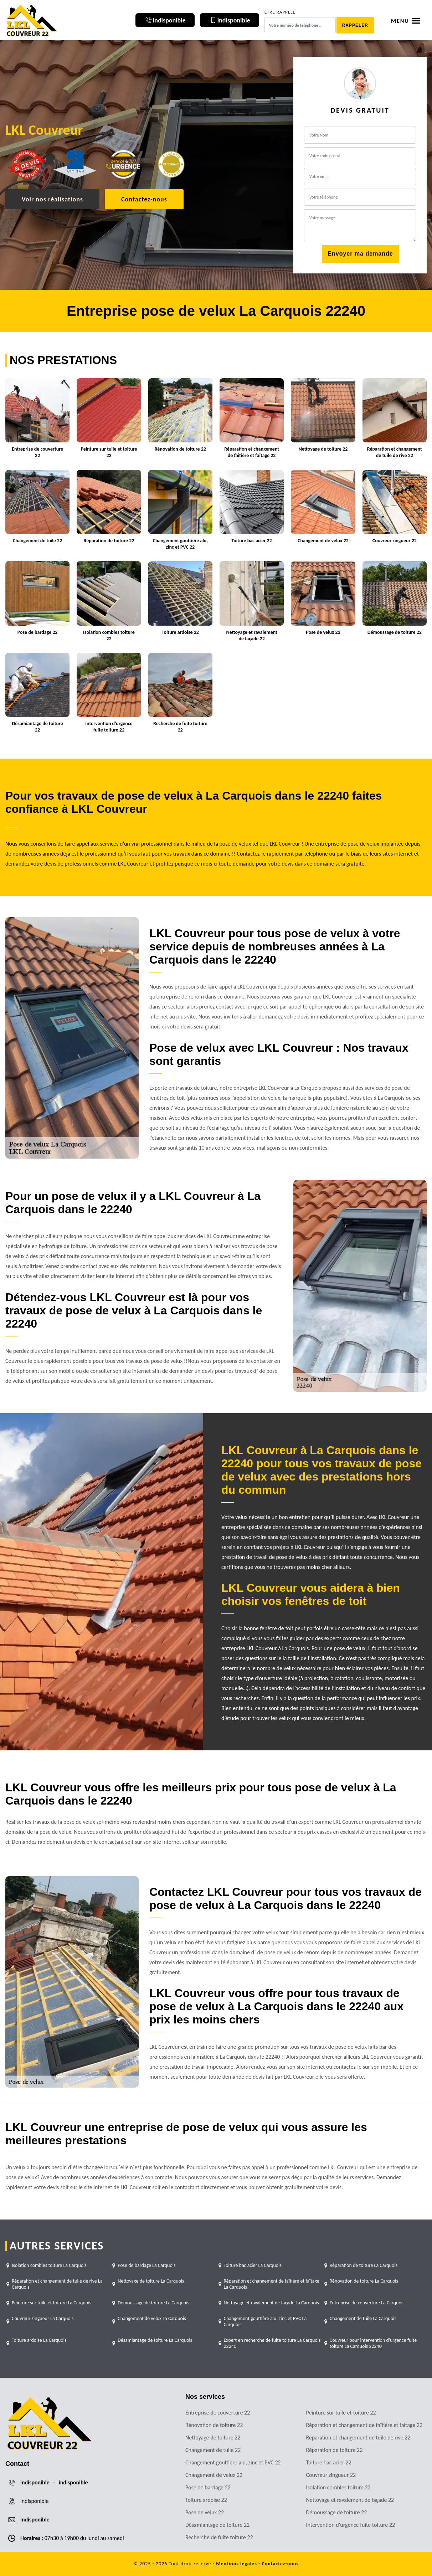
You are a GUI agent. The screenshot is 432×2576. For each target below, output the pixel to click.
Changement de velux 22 (213, 2475)
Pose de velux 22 (204, 2512)
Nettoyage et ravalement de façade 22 (350, 2500)
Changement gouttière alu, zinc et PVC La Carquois (265, 2321)
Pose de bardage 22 (208, 2487)
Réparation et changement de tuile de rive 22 (358, 2437)
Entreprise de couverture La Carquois (367, 2303)
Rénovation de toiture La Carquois (364, 2281)
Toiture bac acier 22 (328, 2462)
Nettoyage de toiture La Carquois (151, 2281)
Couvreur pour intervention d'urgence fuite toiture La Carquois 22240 (373, 2343)
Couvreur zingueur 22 (331, 2475)
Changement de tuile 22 (213, 2450)
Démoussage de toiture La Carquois (153, 2303)
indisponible (35, 2482)
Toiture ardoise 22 (206, 2500)
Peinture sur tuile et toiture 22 (341, 2412)
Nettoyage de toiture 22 (212, 2437)
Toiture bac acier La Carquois (253, 2265)
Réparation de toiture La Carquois (363, 2265)
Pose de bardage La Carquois (146, 2265)
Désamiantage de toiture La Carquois (155, 2340)
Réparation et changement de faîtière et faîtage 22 (364, 2425)
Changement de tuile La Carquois (363, 2318)
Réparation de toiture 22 (334, 2450)
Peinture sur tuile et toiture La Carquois (51, 2303)
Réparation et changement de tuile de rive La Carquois (57, 2284)
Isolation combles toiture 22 (338, 2487)
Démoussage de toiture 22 (336, 2512)
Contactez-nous (144, 199)
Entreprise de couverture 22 (217, 2412)
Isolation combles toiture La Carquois (49, 2265)
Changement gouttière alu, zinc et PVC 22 (233, 2462)
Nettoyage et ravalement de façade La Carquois (271, 2303)
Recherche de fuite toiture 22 (219, 2537)
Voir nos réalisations (52, 199)
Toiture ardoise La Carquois (39, 2340)
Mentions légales (236, 2564)
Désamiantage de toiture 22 (217, 2524)
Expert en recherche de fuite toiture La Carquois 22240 (272, 2343)
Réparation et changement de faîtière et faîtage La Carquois (271, 2284)
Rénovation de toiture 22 (214, 2425)
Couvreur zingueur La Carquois (42, 2318)
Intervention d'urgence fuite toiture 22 (350, 2524)
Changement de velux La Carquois (152, 2318)
